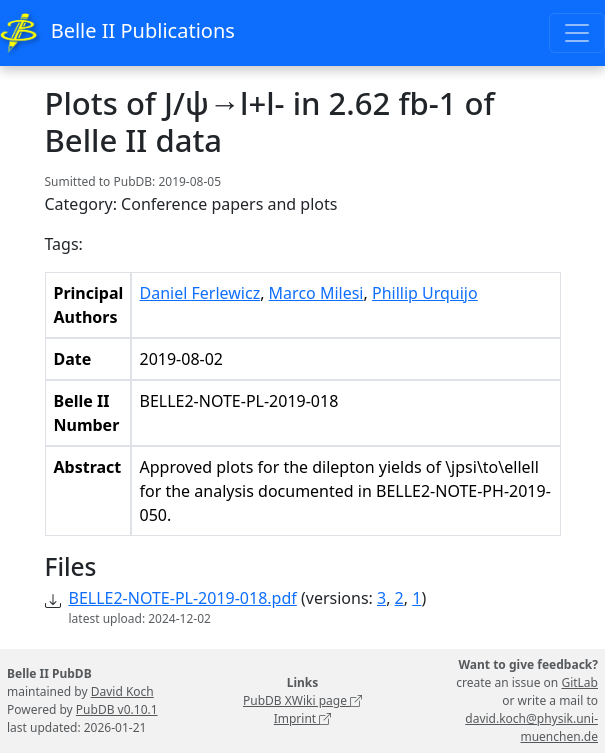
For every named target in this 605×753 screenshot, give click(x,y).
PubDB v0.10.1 (117, 709)
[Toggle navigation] (577, 33)
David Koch (122, 691)
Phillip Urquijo (425, 293)
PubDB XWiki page (302, 700)
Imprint (303, 718)
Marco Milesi (316, 293)
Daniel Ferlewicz (200, 293)
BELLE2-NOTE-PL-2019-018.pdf (183, 598)
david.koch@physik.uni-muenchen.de (531, 727)
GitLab (579, 682)
